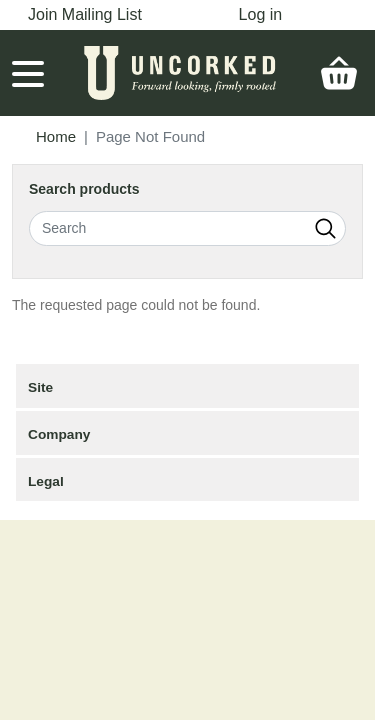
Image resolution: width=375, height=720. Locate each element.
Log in (261, 14)
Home (56, 136)
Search (325, 228)
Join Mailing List (85, 14)
